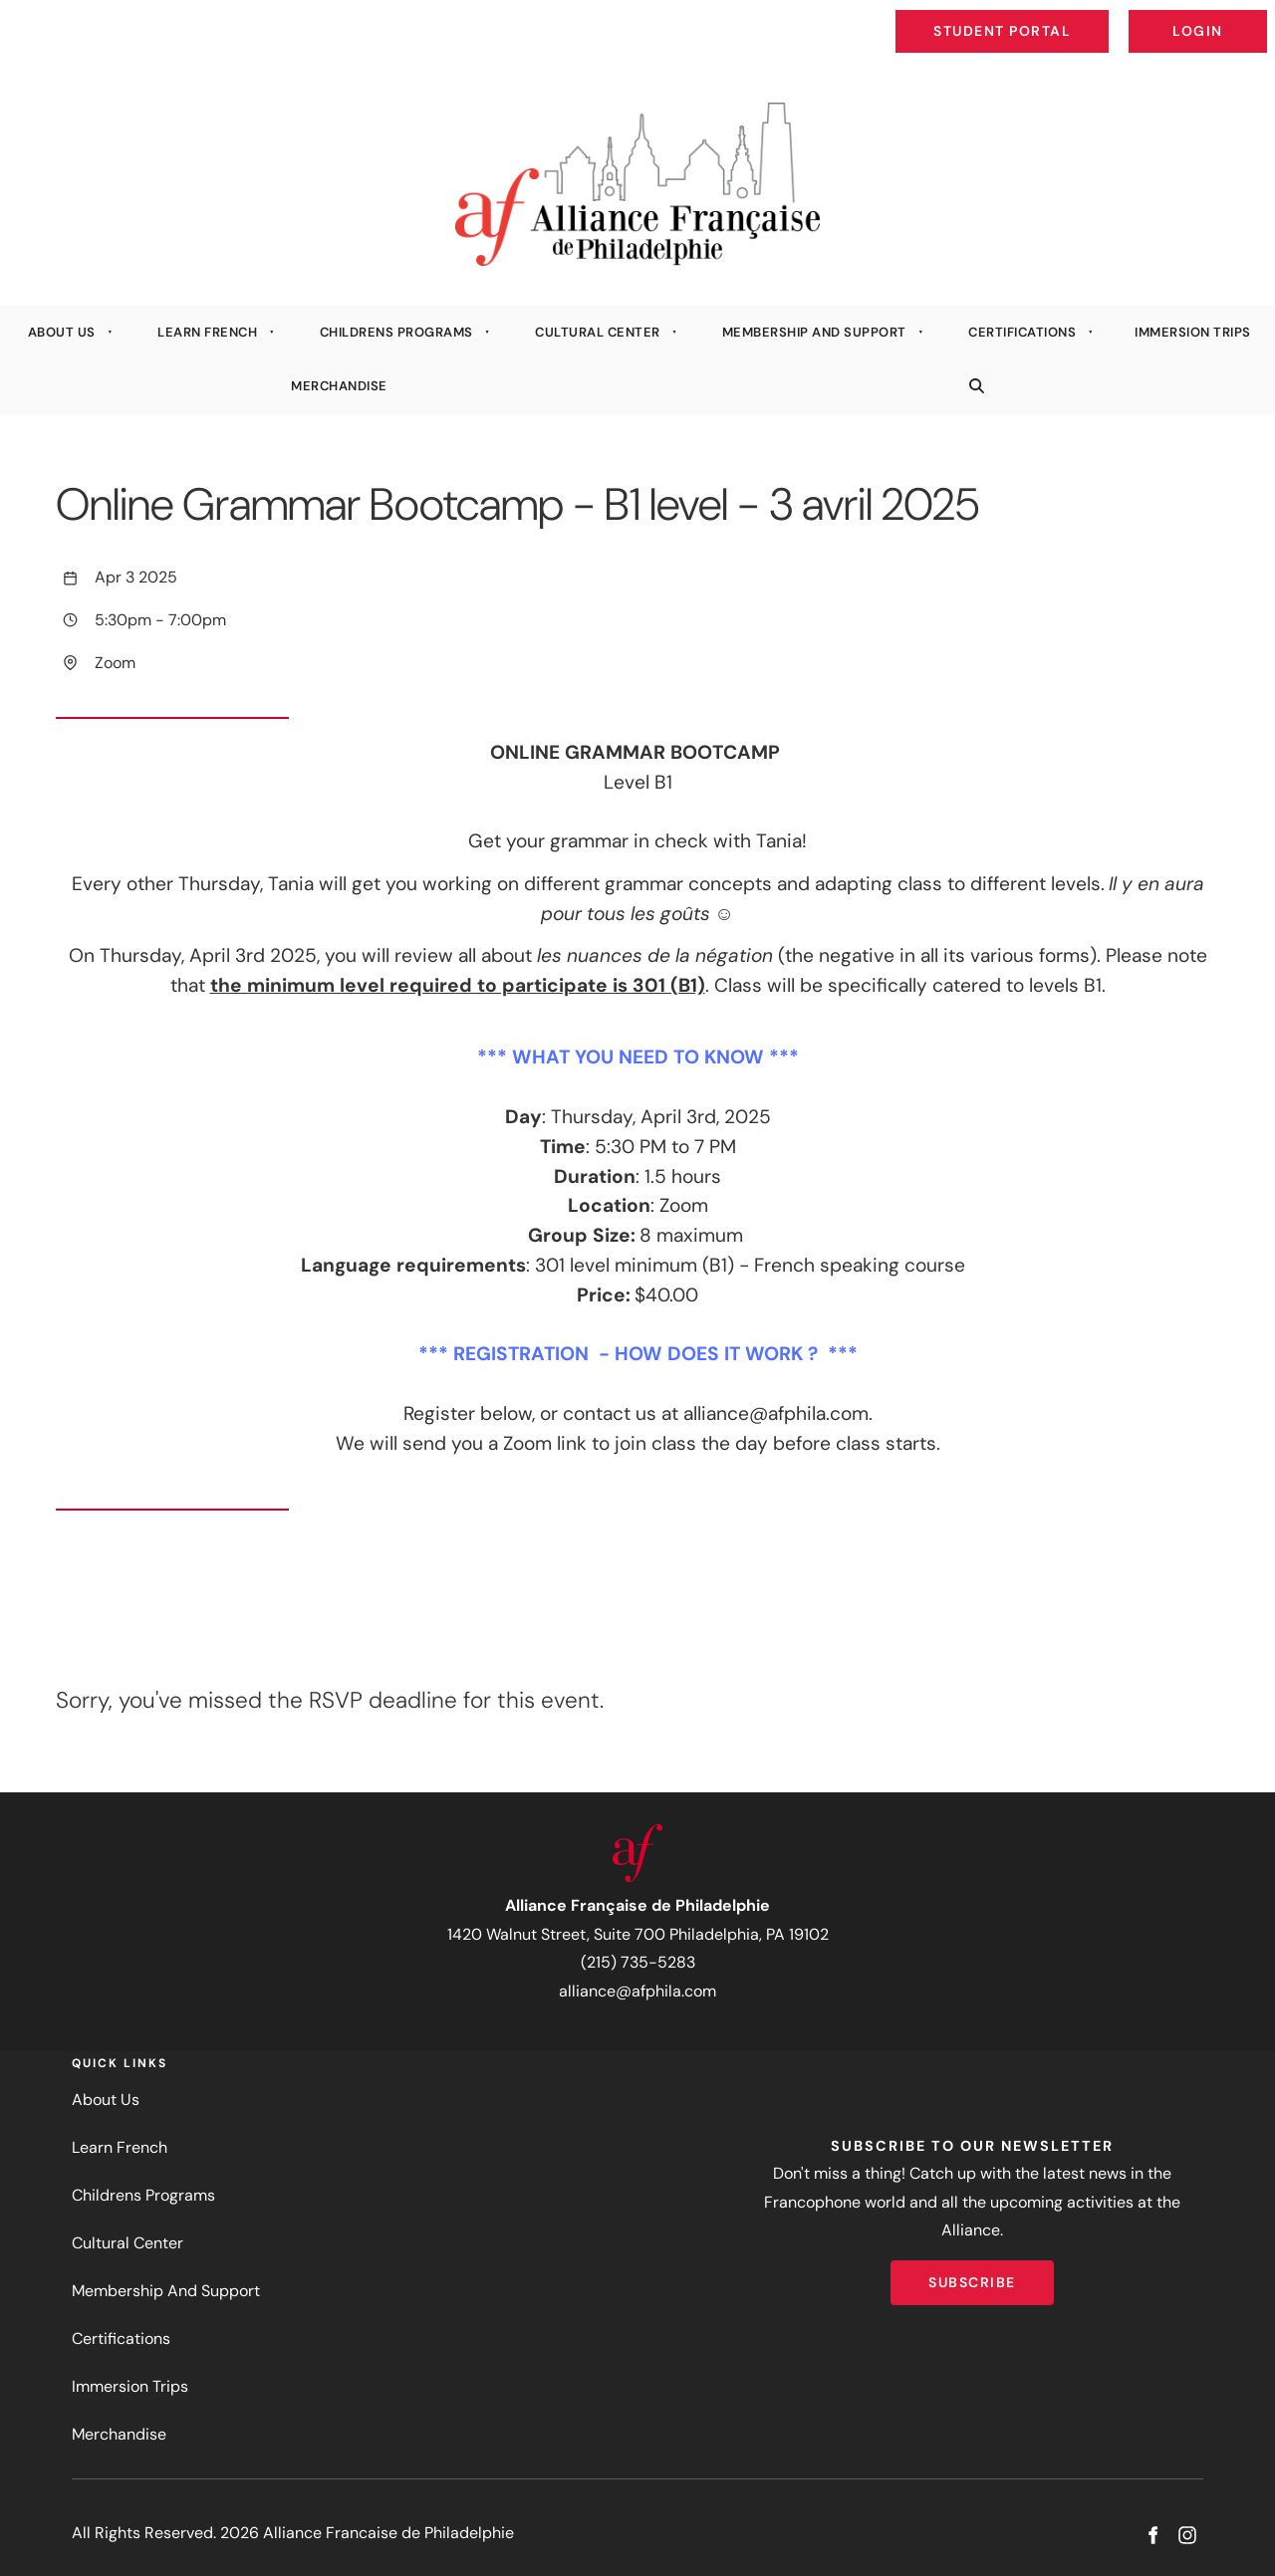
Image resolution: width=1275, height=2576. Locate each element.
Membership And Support (814, 332)
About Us (62, 332)
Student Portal (1048, 16)
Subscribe (972, 2274)
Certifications (1022, 332)
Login (1250, 16)
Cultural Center (597, 332)
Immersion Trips (130, 2386)
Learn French (207, 332)
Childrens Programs (396, 332)
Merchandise (339, 385)
